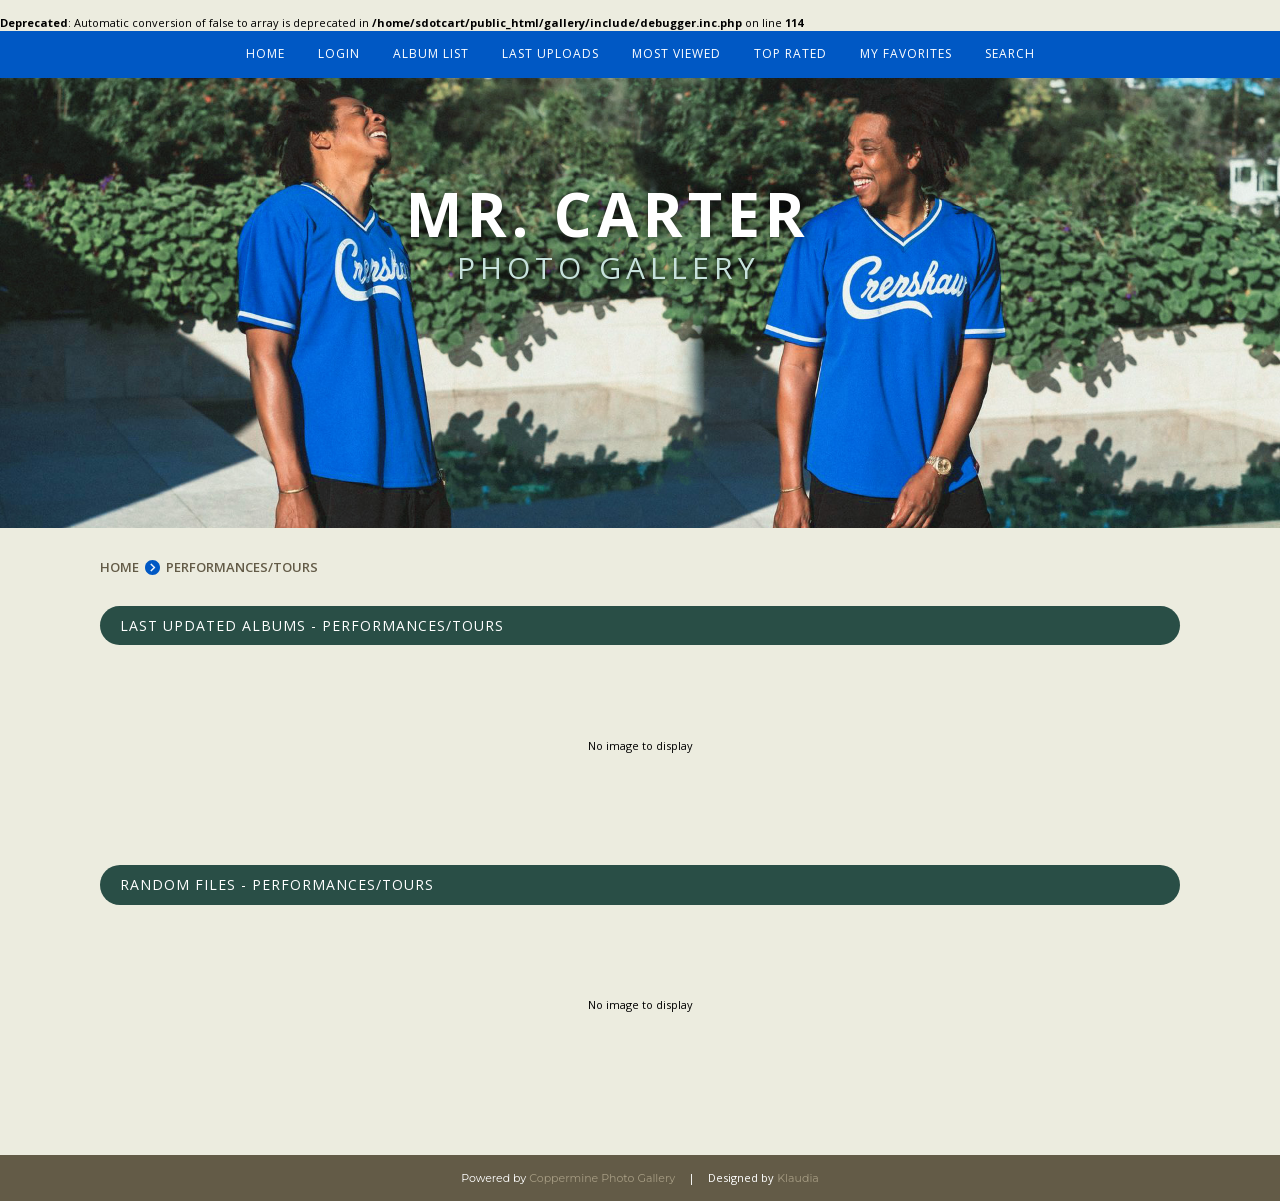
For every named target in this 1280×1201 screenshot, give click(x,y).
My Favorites (906, 53)
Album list (431, 53)
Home (265, 53)
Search (1010, 53)
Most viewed (676, 53)
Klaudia (798, 1178)
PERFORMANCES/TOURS (242, 567)
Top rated (790, 53)
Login (339, 53)
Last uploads (550, 53)
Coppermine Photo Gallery (602, 1178)
